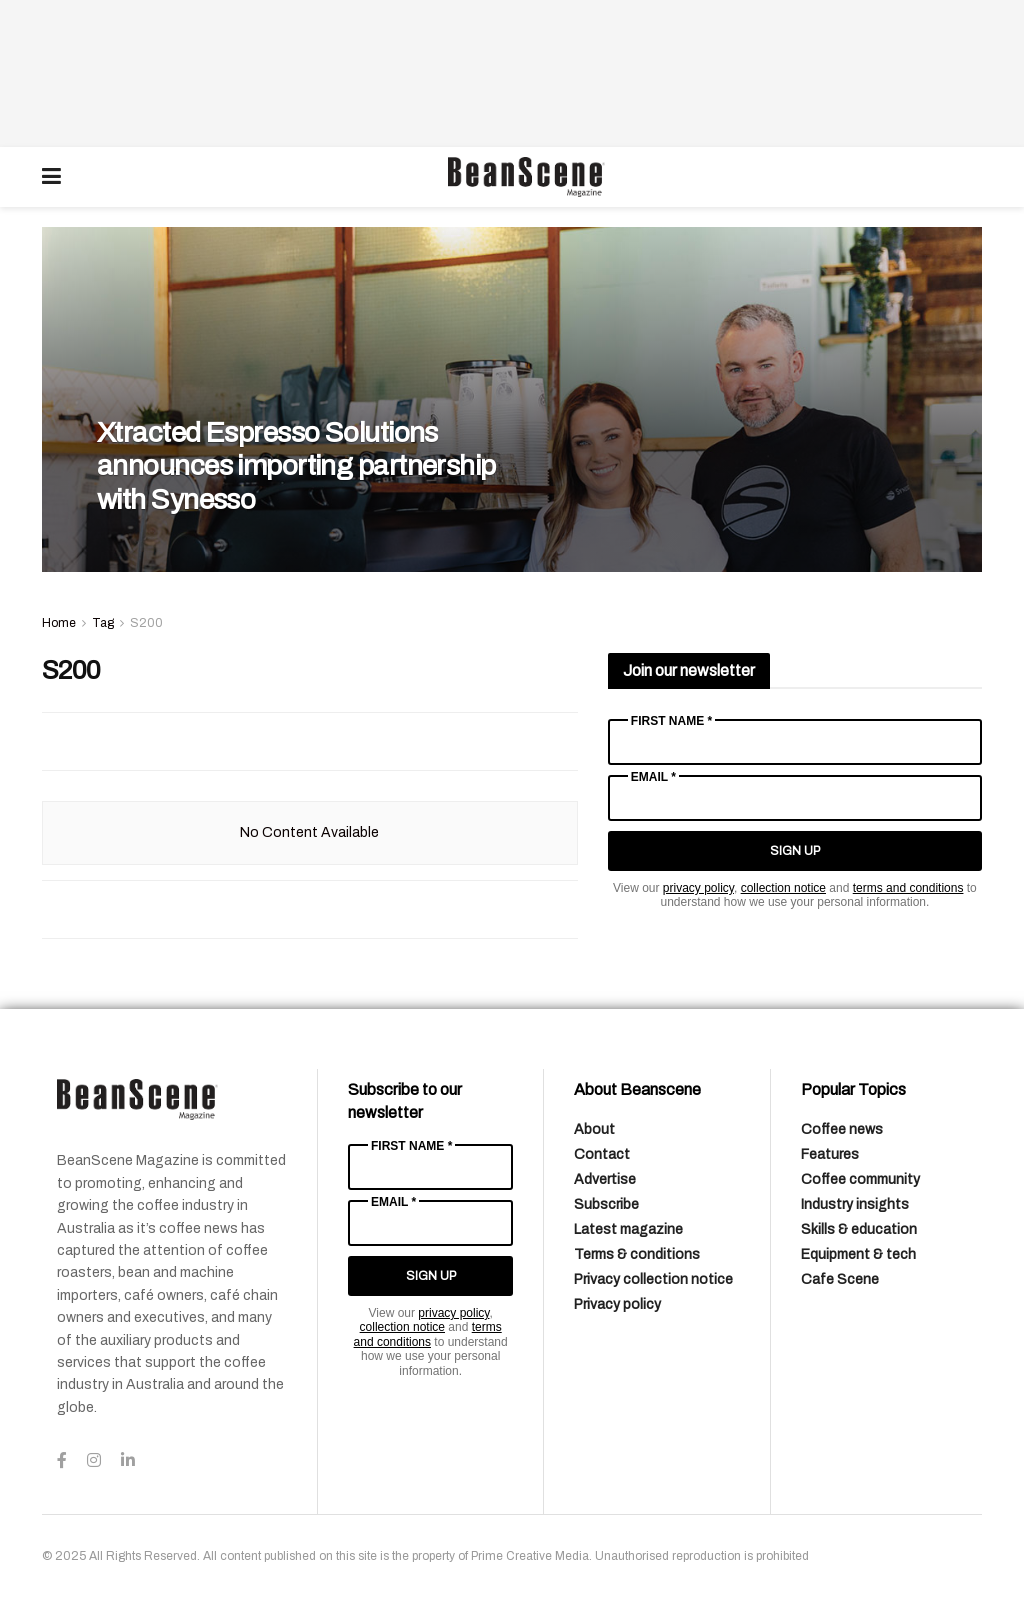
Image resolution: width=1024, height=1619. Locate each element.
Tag (103, 623)
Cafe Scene (840, 1279)
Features (830, 1154)
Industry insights (855, 1204)
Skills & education (859, 1229)
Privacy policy (617, 1304)
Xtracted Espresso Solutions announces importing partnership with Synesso (296, 466)
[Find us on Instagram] (94, 1461)
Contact (602, 1154)
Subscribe (606, 1204)
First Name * (671, 721)
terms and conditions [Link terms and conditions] (908, 888)
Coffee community (860, 1179)
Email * (653, 777)
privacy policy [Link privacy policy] (698, 888)
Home (59, 623)
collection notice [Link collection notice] (783, 888)
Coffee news (842, 1129)
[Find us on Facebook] (62, 1461)
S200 (146, 623)
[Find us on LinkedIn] (128, 1461)
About (594, 1129)
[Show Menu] (51, 177)
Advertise (605, 1179)
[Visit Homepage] (526, 177)
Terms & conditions (637, 1254)
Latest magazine (628, 1229)
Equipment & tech (858, 1254)
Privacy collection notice (653, 1279)
